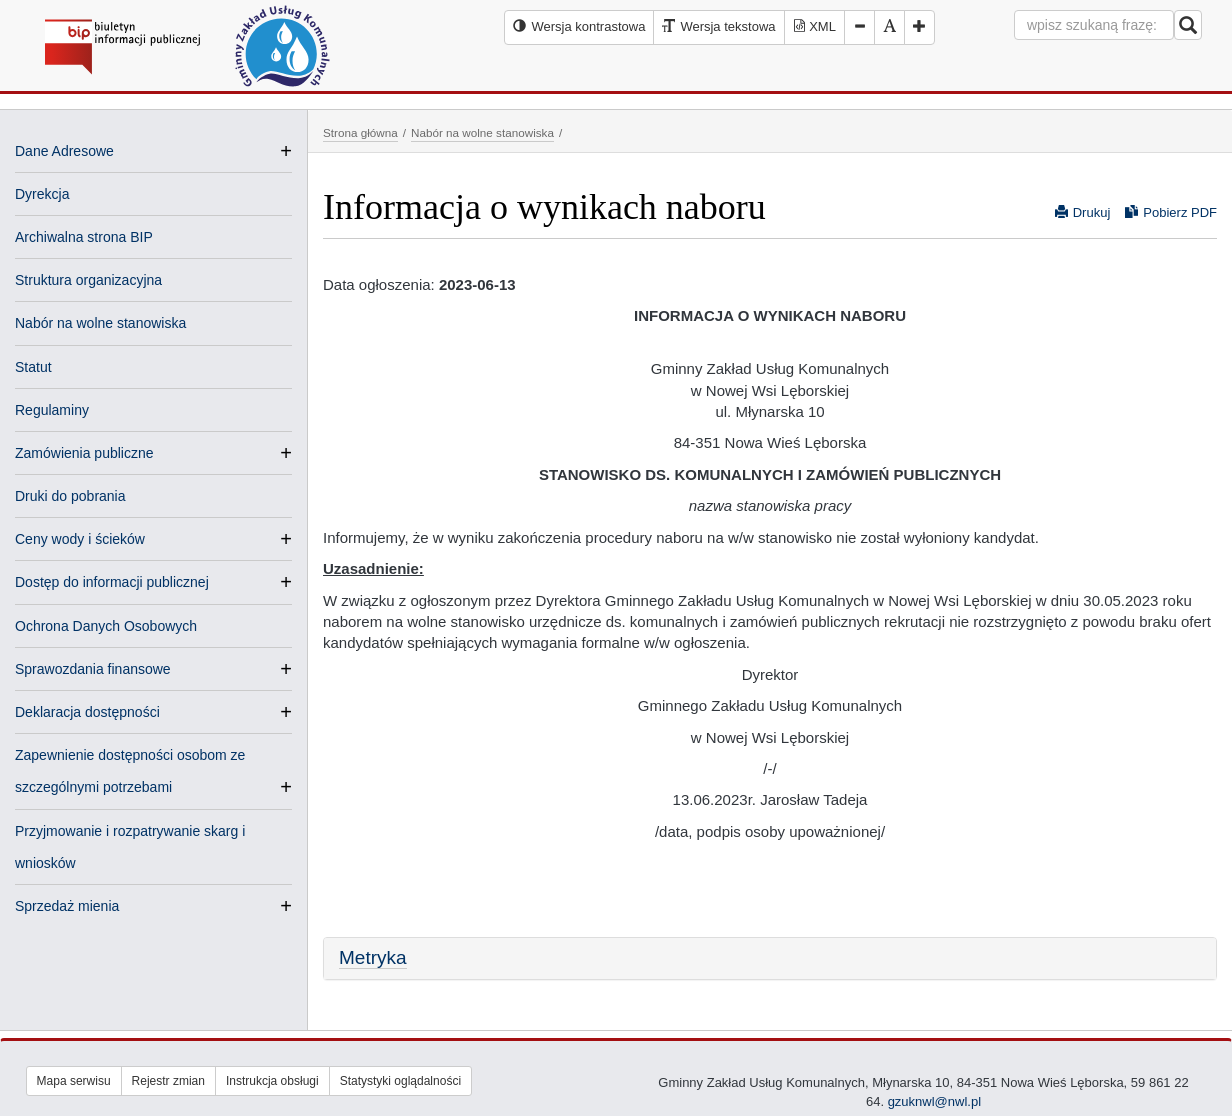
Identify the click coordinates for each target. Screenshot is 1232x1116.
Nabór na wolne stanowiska (100, 323)
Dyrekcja (42, 194)
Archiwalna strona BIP (84, 237)
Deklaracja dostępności (87, 712)
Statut (33, 367)
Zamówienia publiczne (84, 453)
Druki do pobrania (70, 496)
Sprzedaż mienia (67, 906)
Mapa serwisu (74, 1081)
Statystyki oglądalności (400, 1081)
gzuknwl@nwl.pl (934, 1101)
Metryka (373, 957)
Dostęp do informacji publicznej (112, 582)
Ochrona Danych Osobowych (106, 626)
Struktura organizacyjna (88, 280)
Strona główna (360, 132)
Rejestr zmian (168, 1081)
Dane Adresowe (64, 151)
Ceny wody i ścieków (80, 539)
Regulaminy (52, 410)
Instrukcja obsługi (272, 1081)
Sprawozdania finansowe (93, 669)
